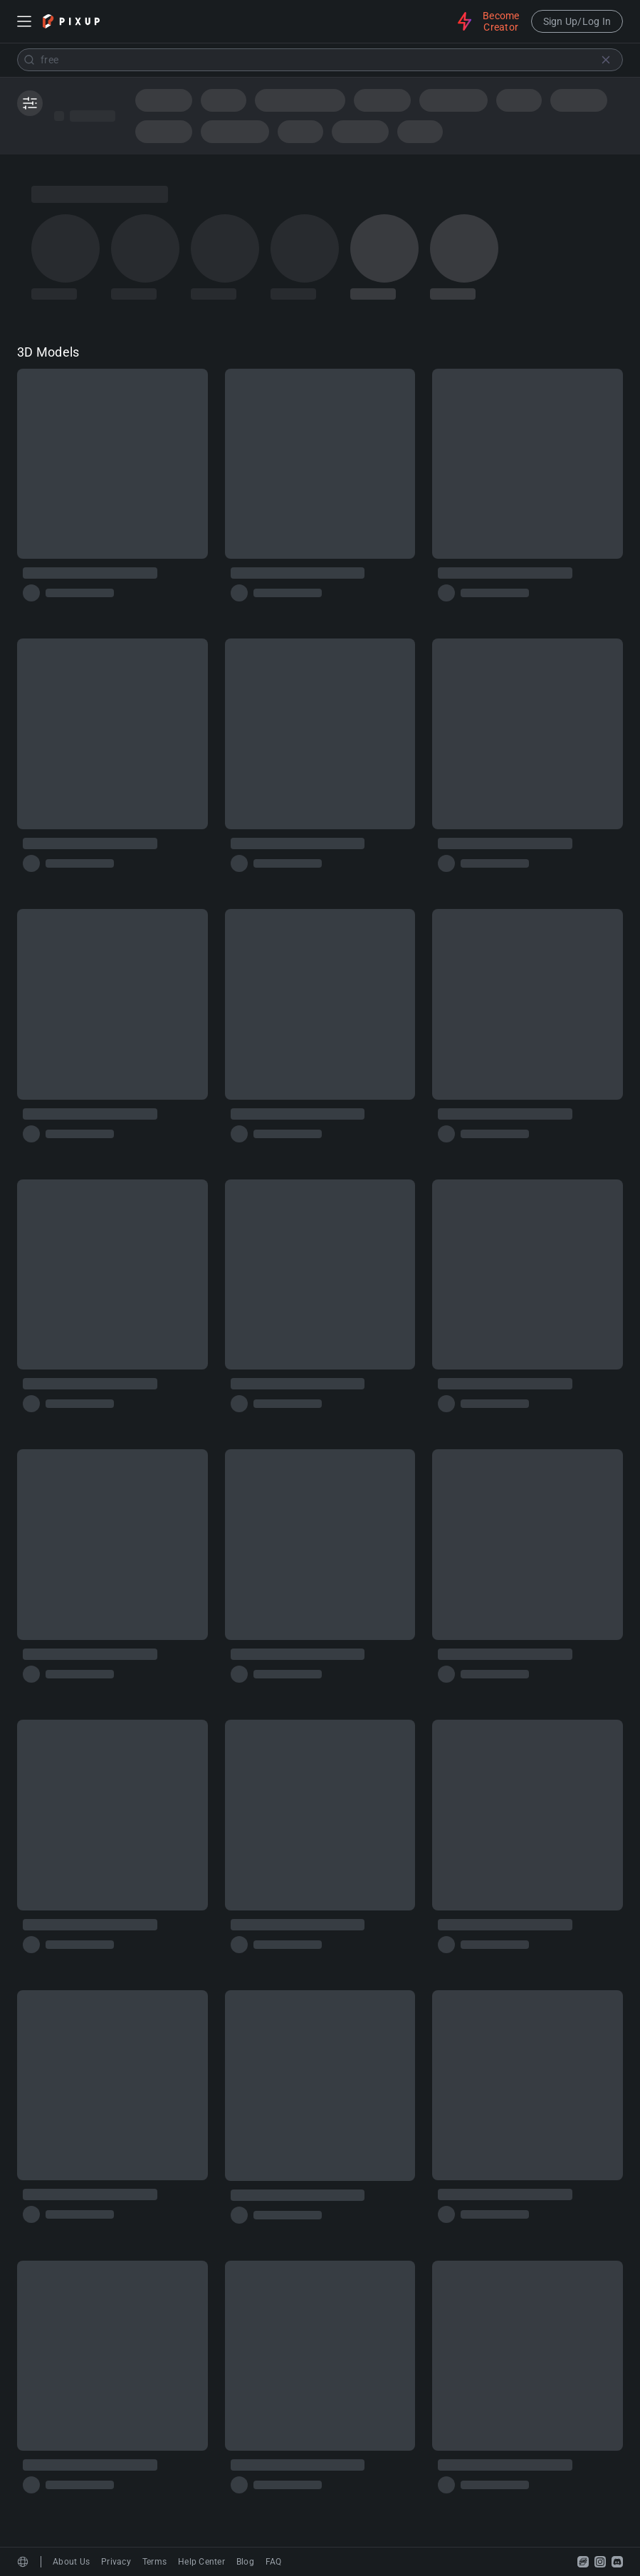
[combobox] (320, 59)
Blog (245, 2562)
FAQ (274, 2562)
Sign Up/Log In (577, 21)
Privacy (116, 2562)
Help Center (201, 2562)
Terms (154, 2562)
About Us (71, 2562)
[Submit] (29, 59)
